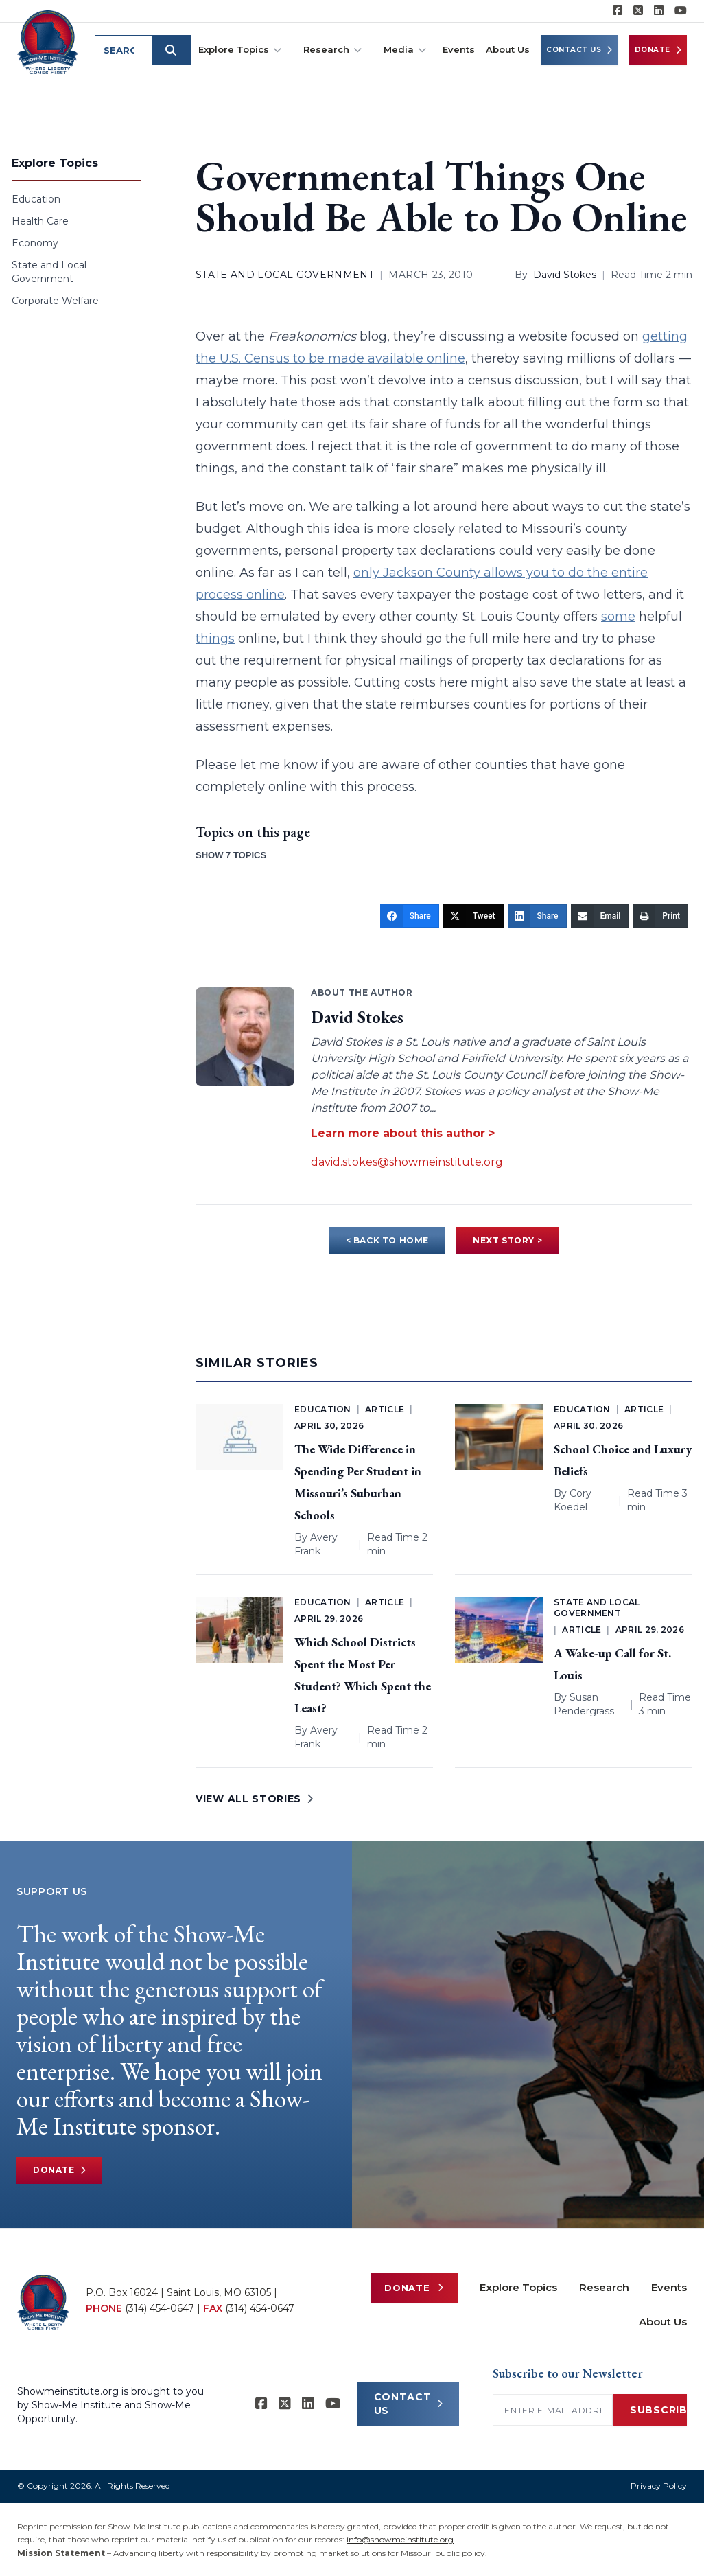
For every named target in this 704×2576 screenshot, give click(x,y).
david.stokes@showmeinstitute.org (407, 1162)
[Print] (660, 916)
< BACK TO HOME (387, 1240)
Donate (658, 50)
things (215, 638)
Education (36, 199)
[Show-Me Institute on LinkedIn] (659, 11)
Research (332, 50)
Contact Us (579, 50)
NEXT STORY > (507, 1240)
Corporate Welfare (55, 301)
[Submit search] (173, 50)
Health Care (40, 221)
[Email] (600, 916)
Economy (35, 243)
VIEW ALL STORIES (255, 1799)
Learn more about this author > (403, 1133)
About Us (508, 49)
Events (459, 49)
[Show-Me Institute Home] (49, 40)
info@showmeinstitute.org (400, 2539)
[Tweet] (473, 916)
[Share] (409, 916)
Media (405, 50)
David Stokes (564, 274)
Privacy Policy (659, 2486)
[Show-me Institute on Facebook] (617, 11)
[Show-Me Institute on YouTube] (680, 11)
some (618, 616)
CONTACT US (408, 2404)
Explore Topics (239, 50)
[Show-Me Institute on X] (638, 11)
